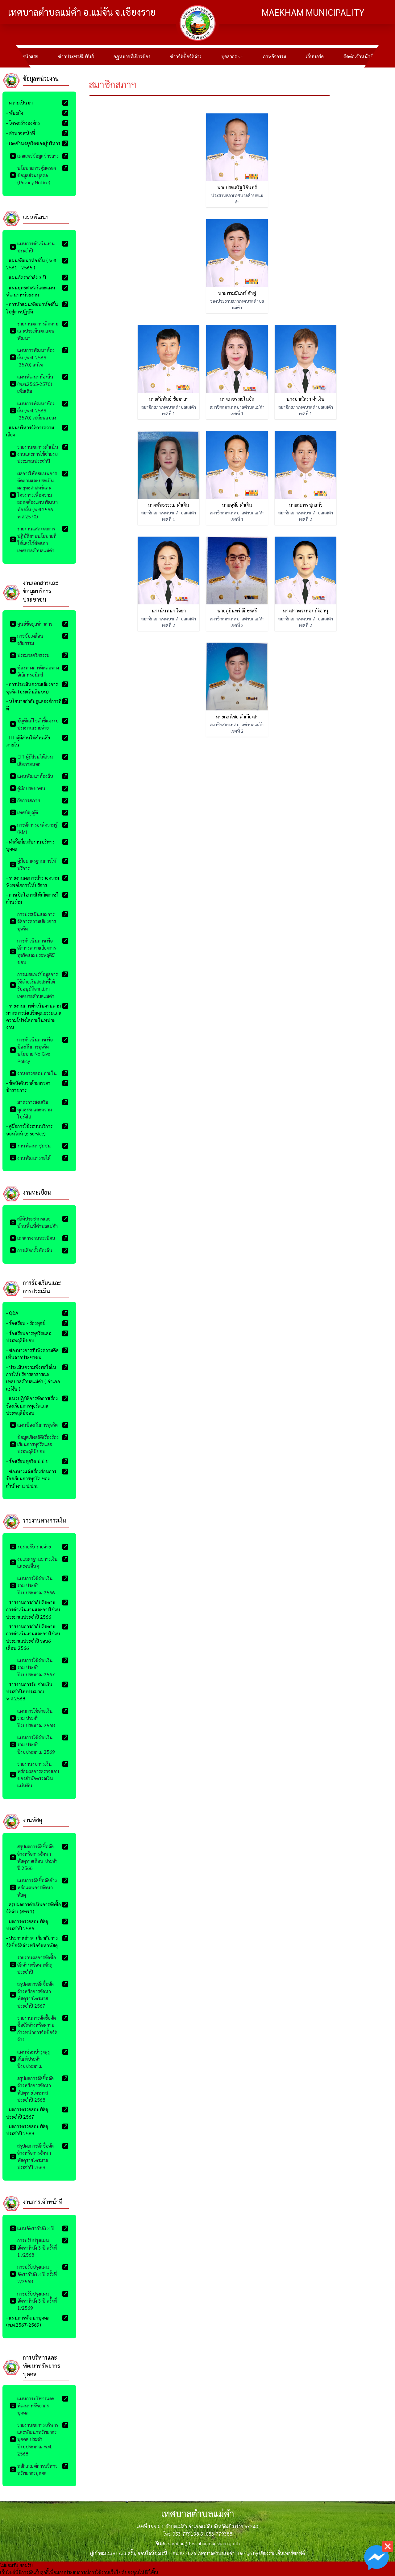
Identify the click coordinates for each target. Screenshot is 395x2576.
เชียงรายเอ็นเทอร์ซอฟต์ (282, 2553)
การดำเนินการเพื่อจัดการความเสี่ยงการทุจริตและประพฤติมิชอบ (33, 951)
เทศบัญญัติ (24, 812)
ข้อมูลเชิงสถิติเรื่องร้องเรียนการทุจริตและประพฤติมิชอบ (34, 1444)
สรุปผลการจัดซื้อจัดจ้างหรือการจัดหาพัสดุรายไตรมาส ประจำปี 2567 (32, 1995)
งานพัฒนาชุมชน (30, 1145)
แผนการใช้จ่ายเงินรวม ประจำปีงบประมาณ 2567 (32, 1667)
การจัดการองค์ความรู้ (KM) (33, 828)
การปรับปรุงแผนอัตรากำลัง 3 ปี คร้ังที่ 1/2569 (33, 2300)
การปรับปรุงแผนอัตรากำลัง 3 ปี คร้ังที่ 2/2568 (33, 2273)
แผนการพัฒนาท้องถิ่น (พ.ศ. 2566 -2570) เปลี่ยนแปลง (33, 410)
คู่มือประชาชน (27, 788)
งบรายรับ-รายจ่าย (30, 1546)
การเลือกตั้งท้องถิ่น (31, 1250)
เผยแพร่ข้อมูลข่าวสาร (34, 156)
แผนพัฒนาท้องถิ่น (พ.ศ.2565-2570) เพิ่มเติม (31, 383)
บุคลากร (232, 56)
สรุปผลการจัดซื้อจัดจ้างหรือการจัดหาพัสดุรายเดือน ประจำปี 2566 (33, 1857)
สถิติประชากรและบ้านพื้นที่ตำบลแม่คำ (34, 1222)
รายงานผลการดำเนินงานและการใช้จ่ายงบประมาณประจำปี (34, 454)
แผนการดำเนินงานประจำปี (32, 247)
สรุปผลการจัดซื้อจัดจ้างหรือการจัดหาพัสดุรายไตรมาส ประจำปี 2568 (32, 2089)
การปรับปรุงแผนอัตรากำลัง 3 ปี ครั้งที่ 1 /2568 (33, 2247)
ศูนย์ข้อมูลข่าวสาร (31, 623)
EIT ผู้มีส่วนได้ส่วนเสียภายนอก (31, 760)
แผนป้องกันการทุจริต (34, 1424)
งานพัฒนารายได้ (30, 1158)
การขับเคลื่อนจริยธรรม (27, 639)
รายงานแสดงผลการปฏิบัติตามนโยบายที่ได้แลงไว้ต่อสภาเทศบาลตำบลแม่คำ (33, 539)
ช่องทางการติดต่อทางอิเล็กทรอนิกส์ (34, 671)
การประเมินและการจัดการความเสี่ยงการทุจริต (33, 921)
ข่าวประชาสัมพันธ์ (76, 56)
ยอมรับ (26, 2565)
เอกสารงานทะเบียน (32, 1238)
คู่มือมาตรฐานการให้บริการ (33, 864)
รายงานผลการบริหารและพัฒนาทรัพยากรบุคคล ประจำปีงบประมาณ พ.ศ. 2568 (34, 2439)
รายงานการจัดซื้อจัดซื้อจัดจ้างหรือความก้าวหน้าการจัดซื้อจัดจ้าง (33, 2028)
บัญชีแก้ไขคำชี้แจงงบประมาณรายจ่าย (34, 724)
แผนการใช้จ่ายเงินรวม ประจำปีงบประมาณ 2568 (32, 1717)
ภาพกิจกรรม (274, 56)
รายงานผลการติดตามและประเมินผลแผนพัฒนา (34, 330)
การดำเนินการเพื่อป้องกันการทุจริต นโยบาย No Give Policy (31, 1050)
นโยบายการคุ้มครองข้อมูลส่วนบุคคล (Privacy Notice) (33, 175)
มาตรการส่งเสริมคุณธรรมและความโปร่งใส (31, 1109)
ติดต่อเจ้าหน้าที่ (358, 56)
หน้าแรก (30, 56)
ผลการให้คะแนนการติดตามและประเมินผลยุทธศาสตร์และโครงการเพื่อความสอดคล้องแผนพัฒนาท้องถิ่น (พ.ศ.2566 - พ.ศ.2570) (34, 495)
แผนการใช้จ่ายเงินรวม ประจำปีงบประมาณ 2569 (32, 1744)
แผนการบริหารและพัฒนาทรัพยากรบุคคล (32, 2405)
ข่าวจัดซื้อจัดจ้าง (186, 56)
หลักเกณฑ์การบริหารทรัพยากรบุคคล (33, 2469)
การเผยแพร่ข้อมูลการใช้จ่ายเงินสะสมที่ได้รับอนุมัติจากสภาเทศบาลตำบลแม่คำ (34, 985)
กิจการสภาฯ (25, 800)
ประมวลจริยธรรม (29, 655)
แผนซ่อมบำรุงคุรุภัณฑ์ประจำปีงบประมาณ (30, 2058)
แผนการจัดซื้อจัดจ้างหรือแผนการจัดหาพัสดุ (33, 1887)
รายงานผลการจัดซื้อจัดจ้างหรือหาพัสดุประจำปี (33, 1964)
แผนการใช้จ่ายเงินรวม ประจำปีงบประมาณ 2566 (32, 1585)
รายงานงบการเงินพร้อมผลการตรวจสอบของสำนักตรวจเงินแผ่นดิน (34, 1774)
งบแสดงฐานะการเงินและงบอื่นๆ (34, 1562)
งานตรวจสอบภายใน (33, 1073)
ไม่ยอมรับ (9, 2565)
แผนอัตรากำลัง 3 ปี (32, 2228)
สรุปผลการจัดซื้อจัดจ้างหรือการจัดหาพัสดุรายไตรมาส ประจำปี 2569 (32, 2156)
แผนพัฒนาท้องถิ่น (31, 776)
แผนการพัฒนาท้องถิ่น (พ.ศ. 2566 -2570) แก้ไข (32, 357)
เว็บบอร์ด (315, 56)
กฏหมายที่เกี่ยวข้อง (132, 56)
